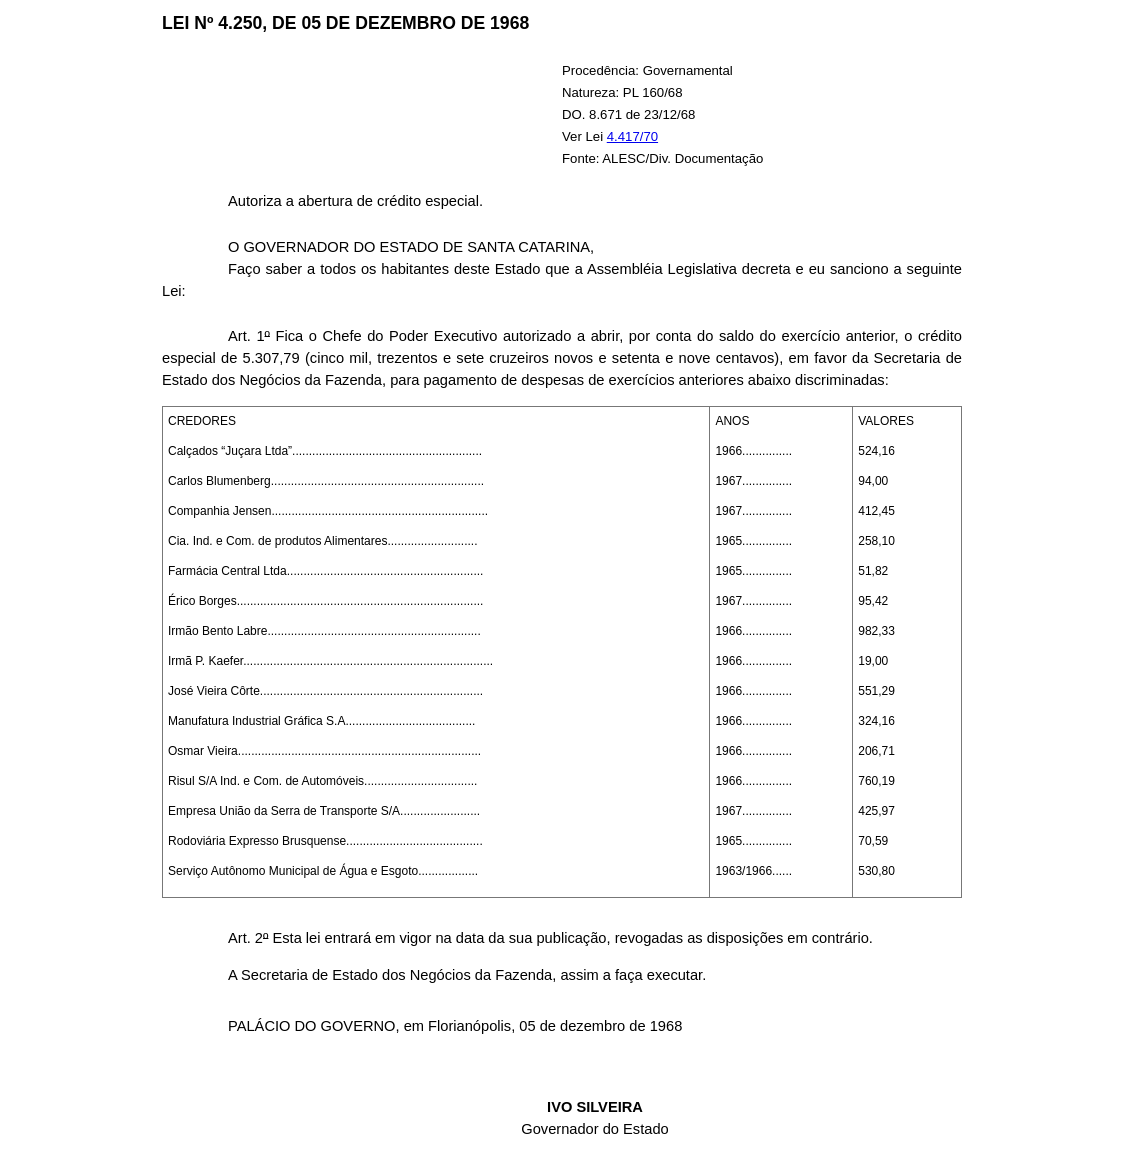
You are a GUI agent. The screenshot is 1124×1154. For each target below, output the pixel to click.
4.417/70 (632, 136)
